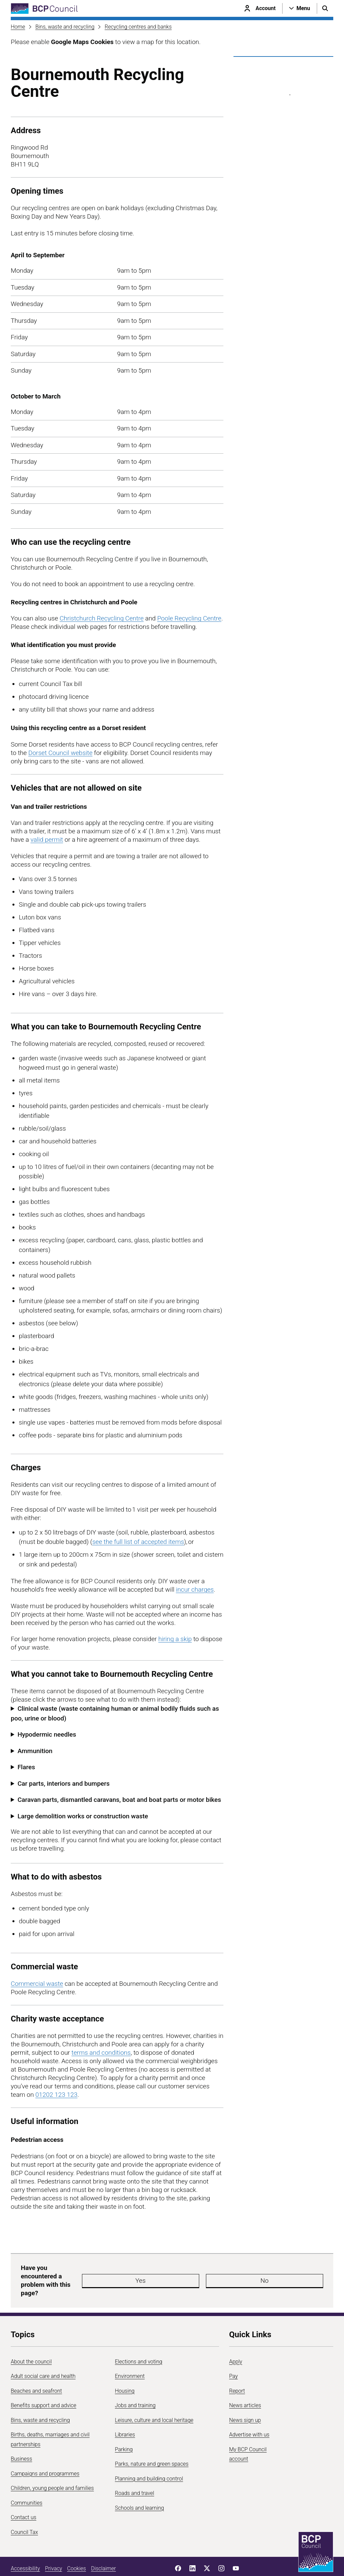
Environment (130, 2356)
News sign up (245, 2400)
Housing (124, 2370)
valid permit (47, 839)
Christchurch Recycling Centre (101, 618)
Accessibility (25, 2548)
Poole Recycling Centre (189, 618)
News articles (245, 2385)
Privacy (53, 2548)
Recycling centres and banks (138, 27)
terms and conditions (101, 2052)
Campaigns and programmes (45, 2453)
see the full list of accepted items (138, 1542)
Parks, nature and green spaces (151, 2443)
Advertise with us (249, 2414)
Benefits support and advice (43, 2385)
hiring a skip (175, 1639)
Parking (124, 2429)
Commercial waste (37, 1983)
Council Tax (24, 2512)
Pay (233, 2356)
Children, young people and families (52, 2468)
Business (21, 2438)
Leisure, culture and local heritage (154, 2400)
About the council (31, 2341)
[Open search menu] (325, 8)
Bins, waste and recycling (64, 27)
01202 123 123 (56, 2094)
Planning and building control (149, 2458)
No (224, 2270)
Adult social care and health (43, 2356)
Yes (183, 2270)
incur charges (195, 1589)
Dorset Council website (60, 753)
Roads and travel (134, 2473)
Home (18, 27)
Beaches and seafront (36, 2370)
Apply (235, 2341)
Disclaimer (103, 2548)
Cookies (76, 2548)
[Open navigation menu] (299, 8)
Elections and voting (138, 2341)
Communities (26, 2482)
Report (237, 2370)
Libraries (125, 2414)
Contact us (23, 2497)
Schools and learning (139, 2488)
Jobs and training (135, 2385)
